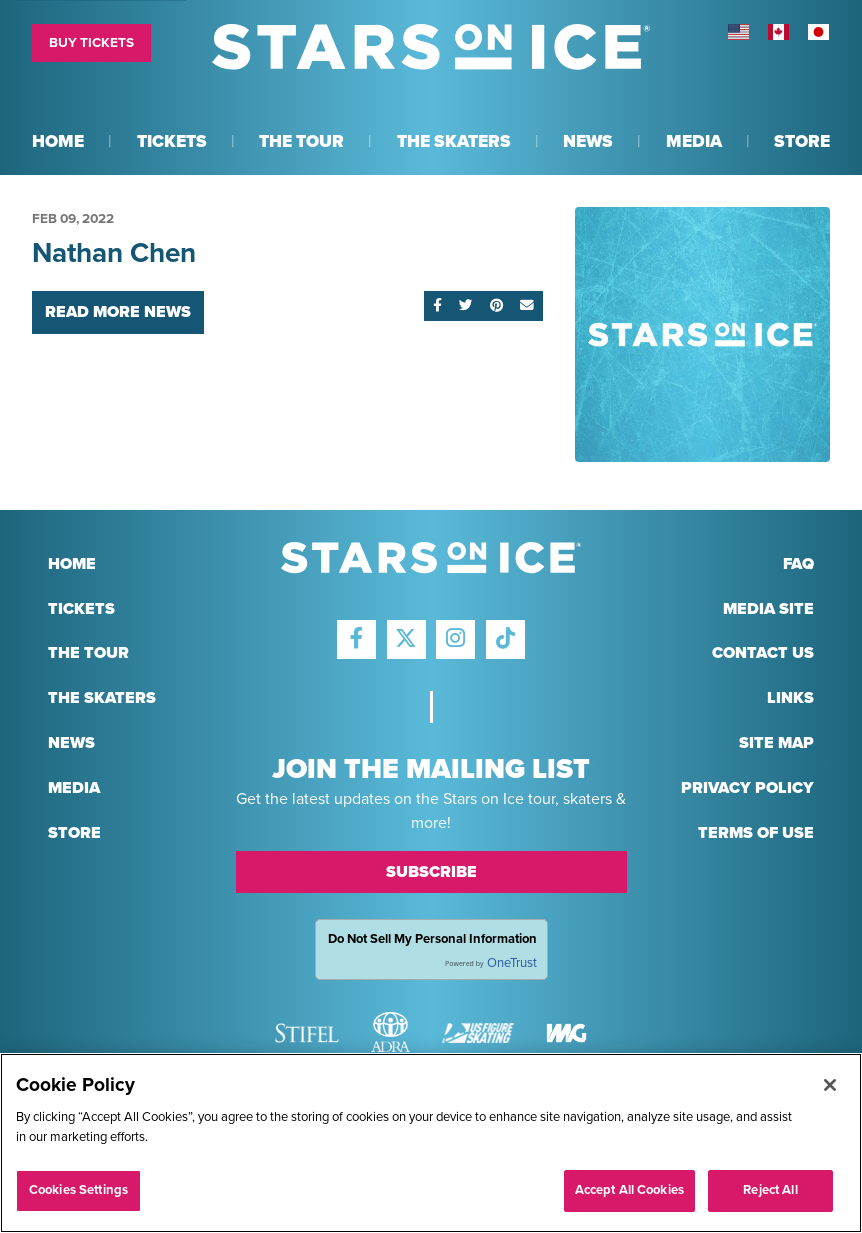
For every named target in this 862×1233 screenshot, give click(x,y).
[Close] (830, 1085)
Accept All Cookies (629, 1190)
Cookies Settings (78, 1190)
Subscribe (431, 872)
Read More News (118, 312)
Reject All (770, 1190)
